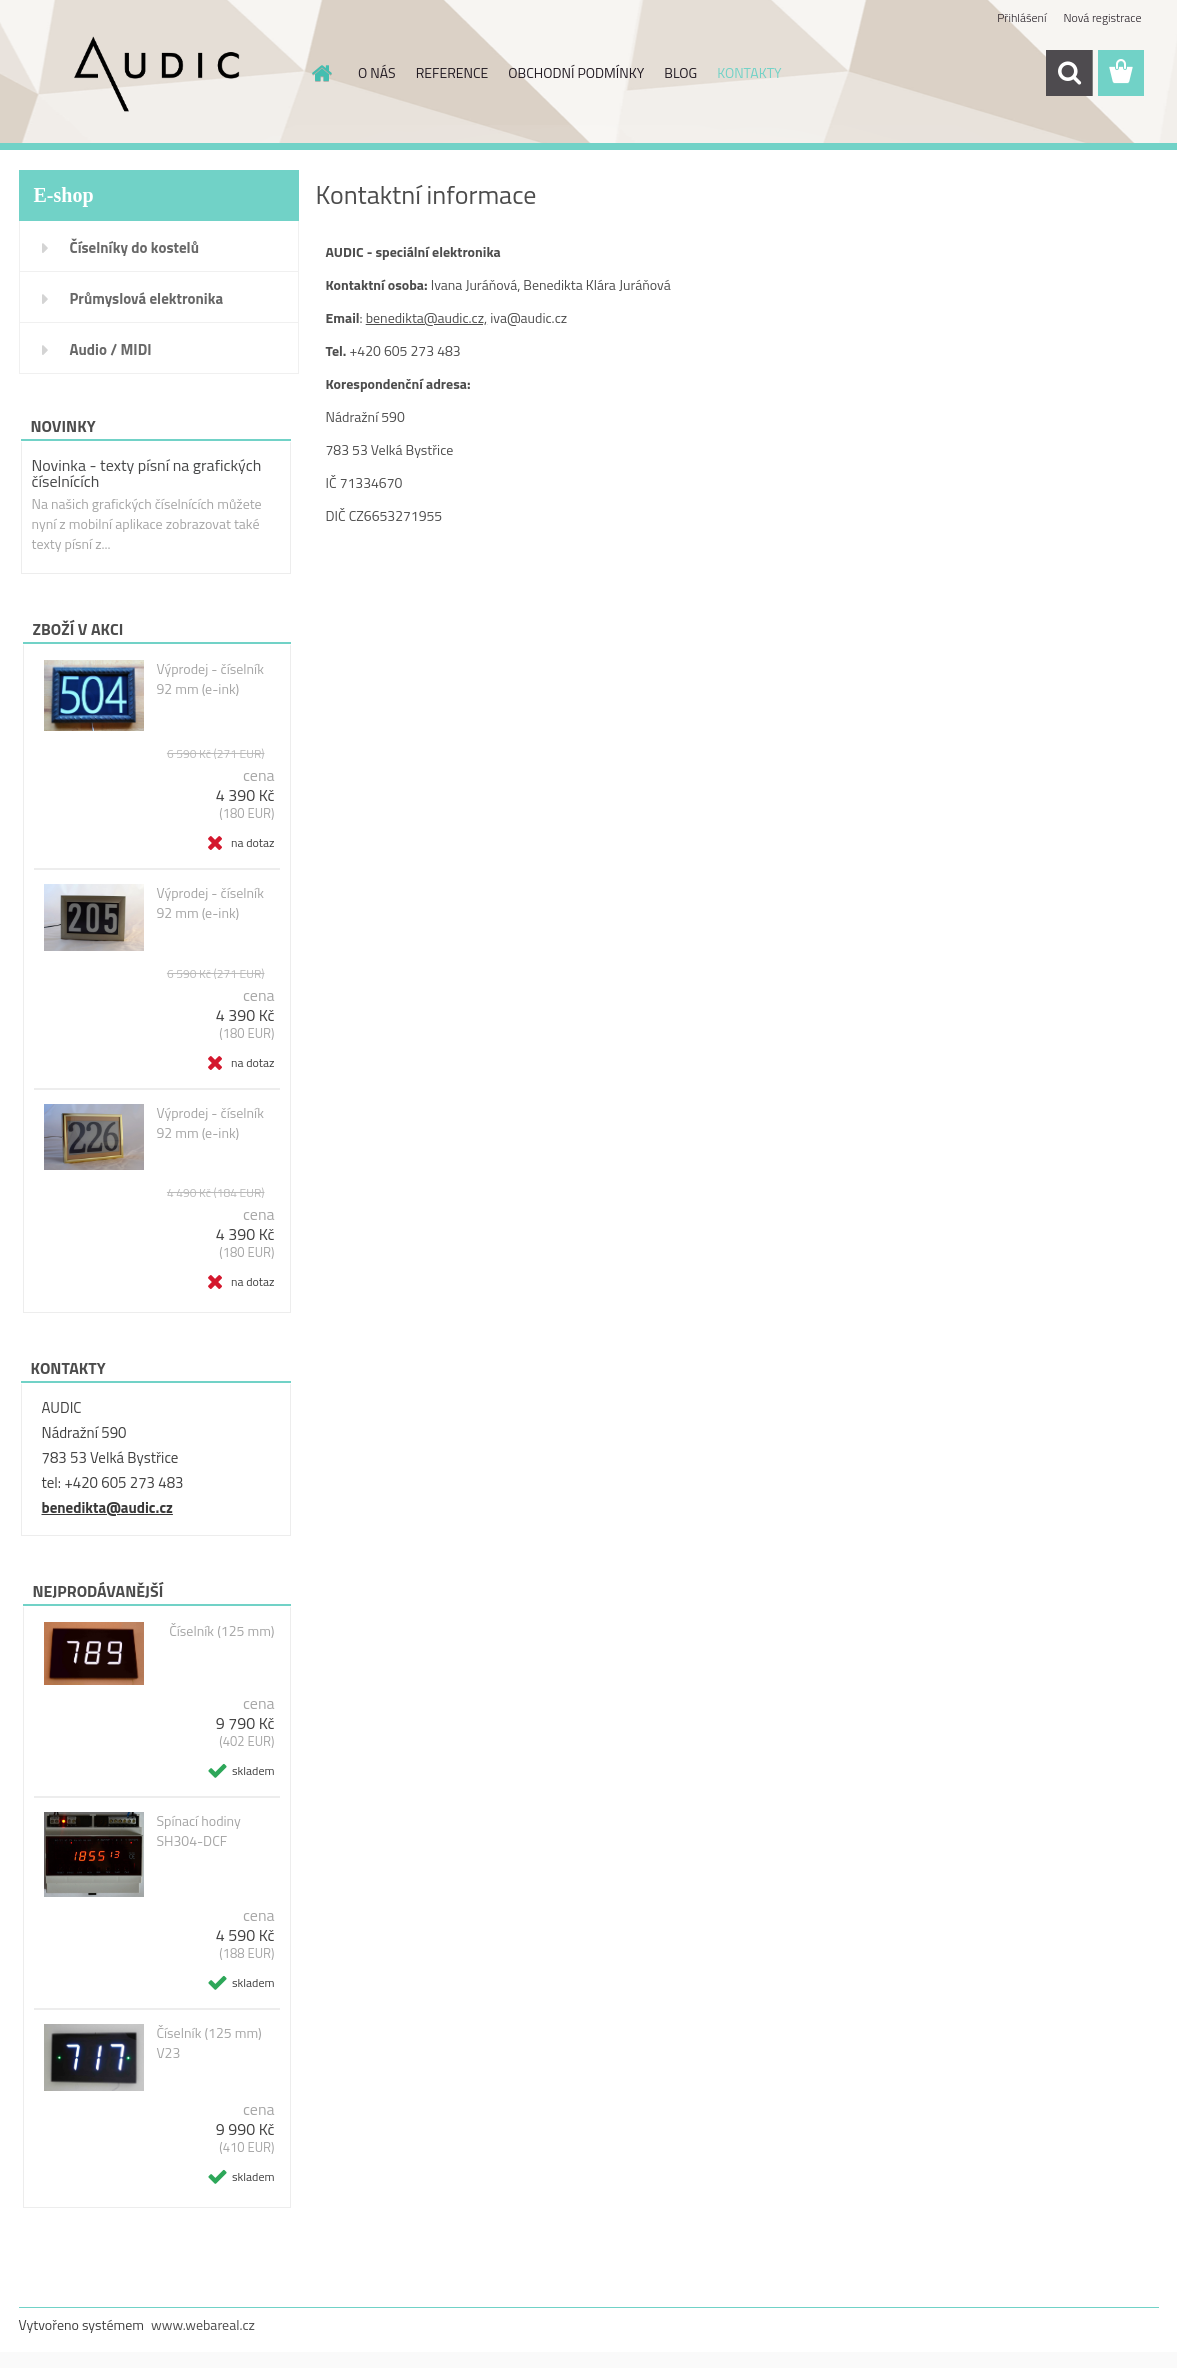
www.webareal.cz (203, 2324)
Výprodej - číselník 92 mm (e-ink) (210, 679)
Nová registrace (1102, 17)
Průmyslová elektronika (147, 298)
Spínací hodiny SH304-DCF (198, 1831)
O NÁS (377, 72)
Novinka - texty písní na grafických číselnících (147, 473)
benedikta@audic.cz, (426, 317)
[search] (1069, 73)
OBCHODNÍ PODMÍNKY (576, 72)
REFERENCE (452, 72)
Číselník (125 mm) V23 (208, 2043)
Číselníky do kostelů (134, 247)
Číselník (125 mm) (221, 1631)
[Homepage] (320, 73)
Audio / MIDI (111, 349)
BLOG (680, 72)
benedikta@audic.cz (107, 1507)
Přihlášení (1021, 17)
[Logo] (156, 74)
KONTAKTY (749, 72)
